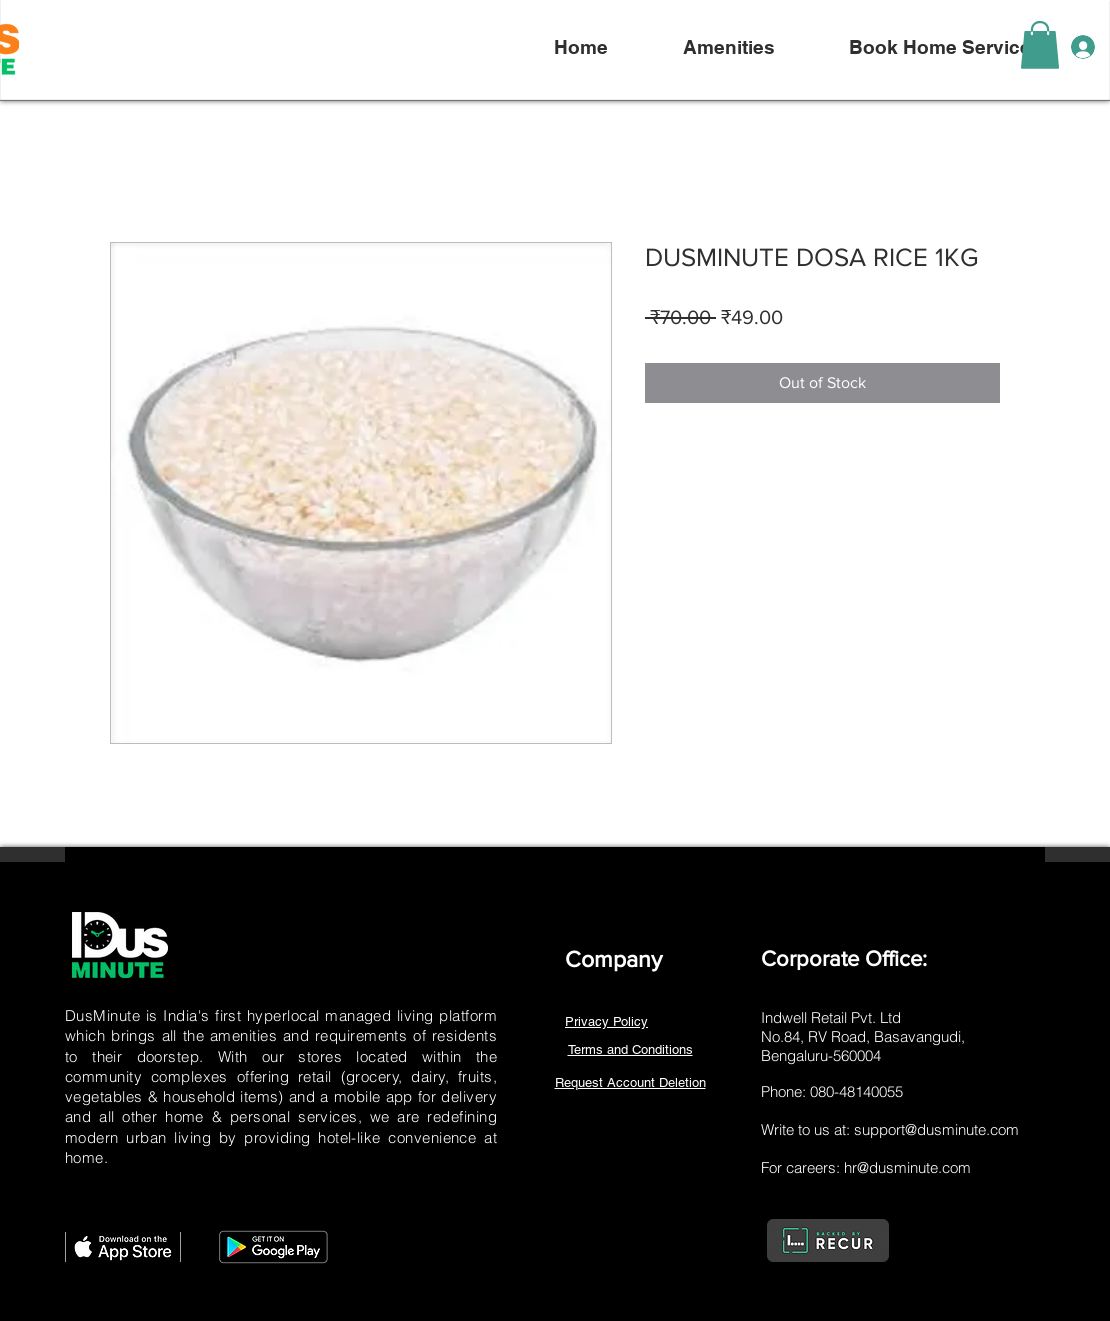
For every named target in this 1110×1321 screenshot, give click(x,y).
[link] (1040, 45)
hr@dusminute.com (907, 1167)
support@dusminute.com (936, 1129)
